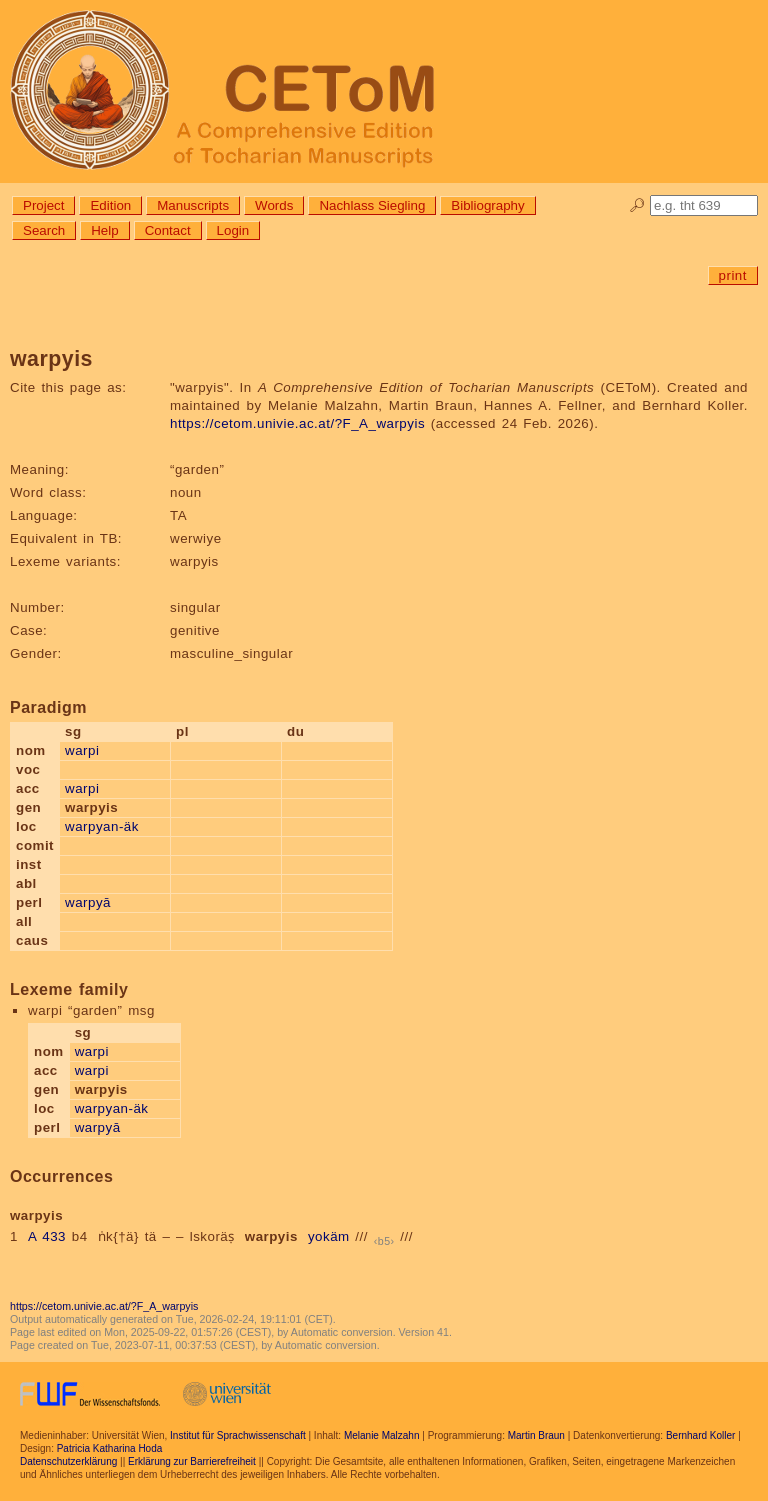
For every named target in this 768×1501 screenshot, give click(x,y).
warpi (82, 750)
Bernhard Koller (700, 1435)
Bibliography (487, 205)
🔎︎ (637, 205)
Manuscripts (193, 205)
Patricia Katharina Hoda (110, 1448)
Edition (110, 205)
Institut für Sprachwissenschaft (238, 1435)
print (733, 275)
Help (104, 230)
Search (44, 230)
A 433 (47, 1236)
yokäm (329, 1236)
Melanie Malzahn (382, 1435)
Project (43, 205)
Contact (168, 230)
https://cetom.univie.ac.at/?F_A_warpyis (297, 423)
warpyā (88, 902)
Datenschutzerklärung (68, 1461)
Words (274, 205)
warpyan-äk (102, 826)
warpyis (271, 1236)
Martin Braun (536, 1435)
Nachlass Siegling (372, 205)
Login (233, 230)
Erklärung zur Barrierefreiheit (192, 1461)
